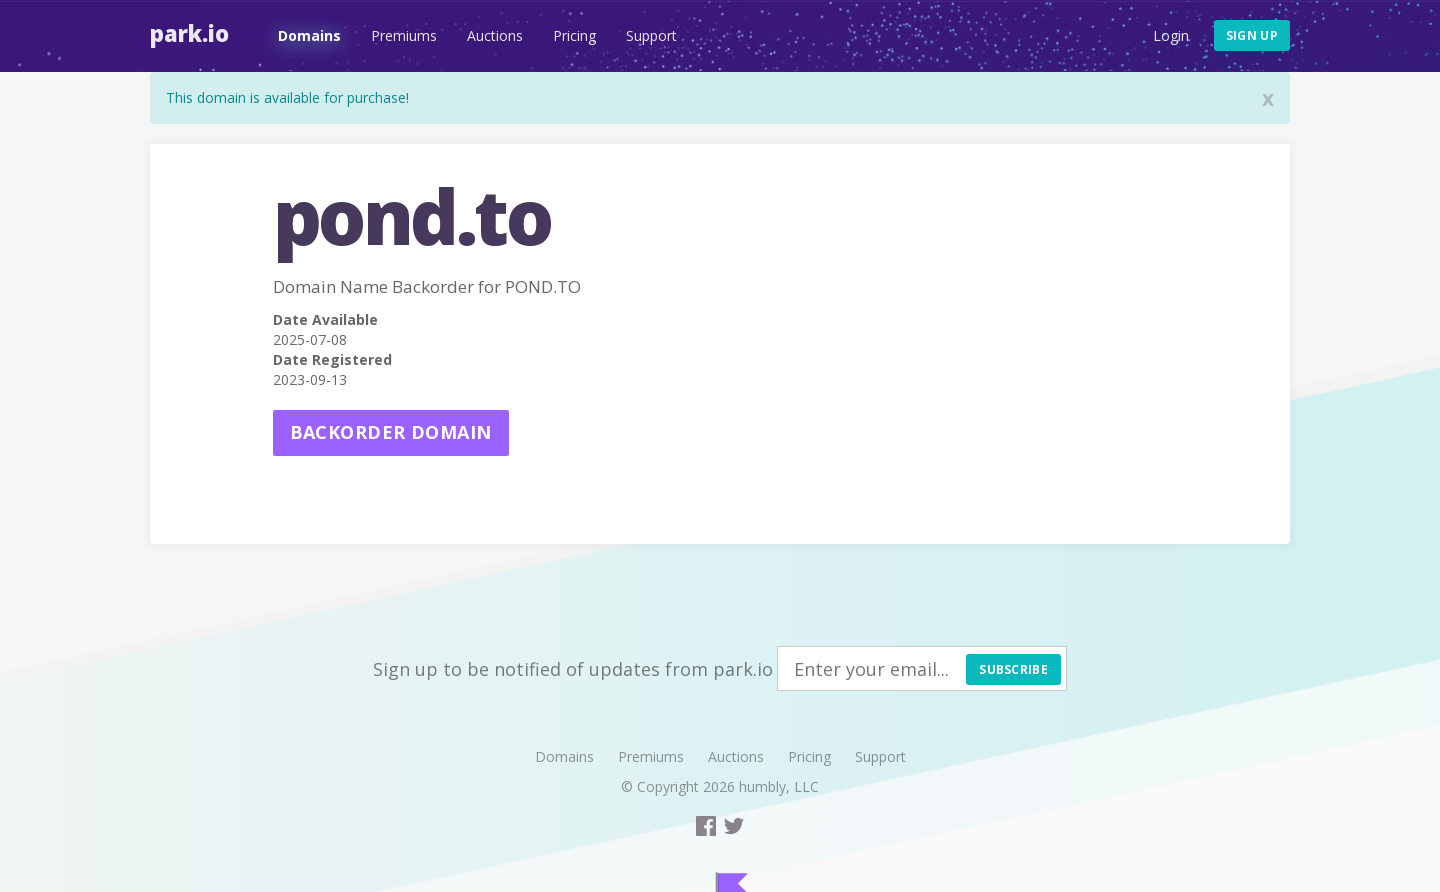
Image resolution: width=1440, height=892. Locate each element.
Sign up (1252, 35)
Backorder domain (391, 432)
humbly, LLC (779, 786)
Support (651, 35)
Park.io (189, 33)
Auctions (495, 35)
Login (1171, 35)
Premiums (404, 35)
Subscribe (1013, 669)
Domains (309, 35)
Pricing (574, 35)
